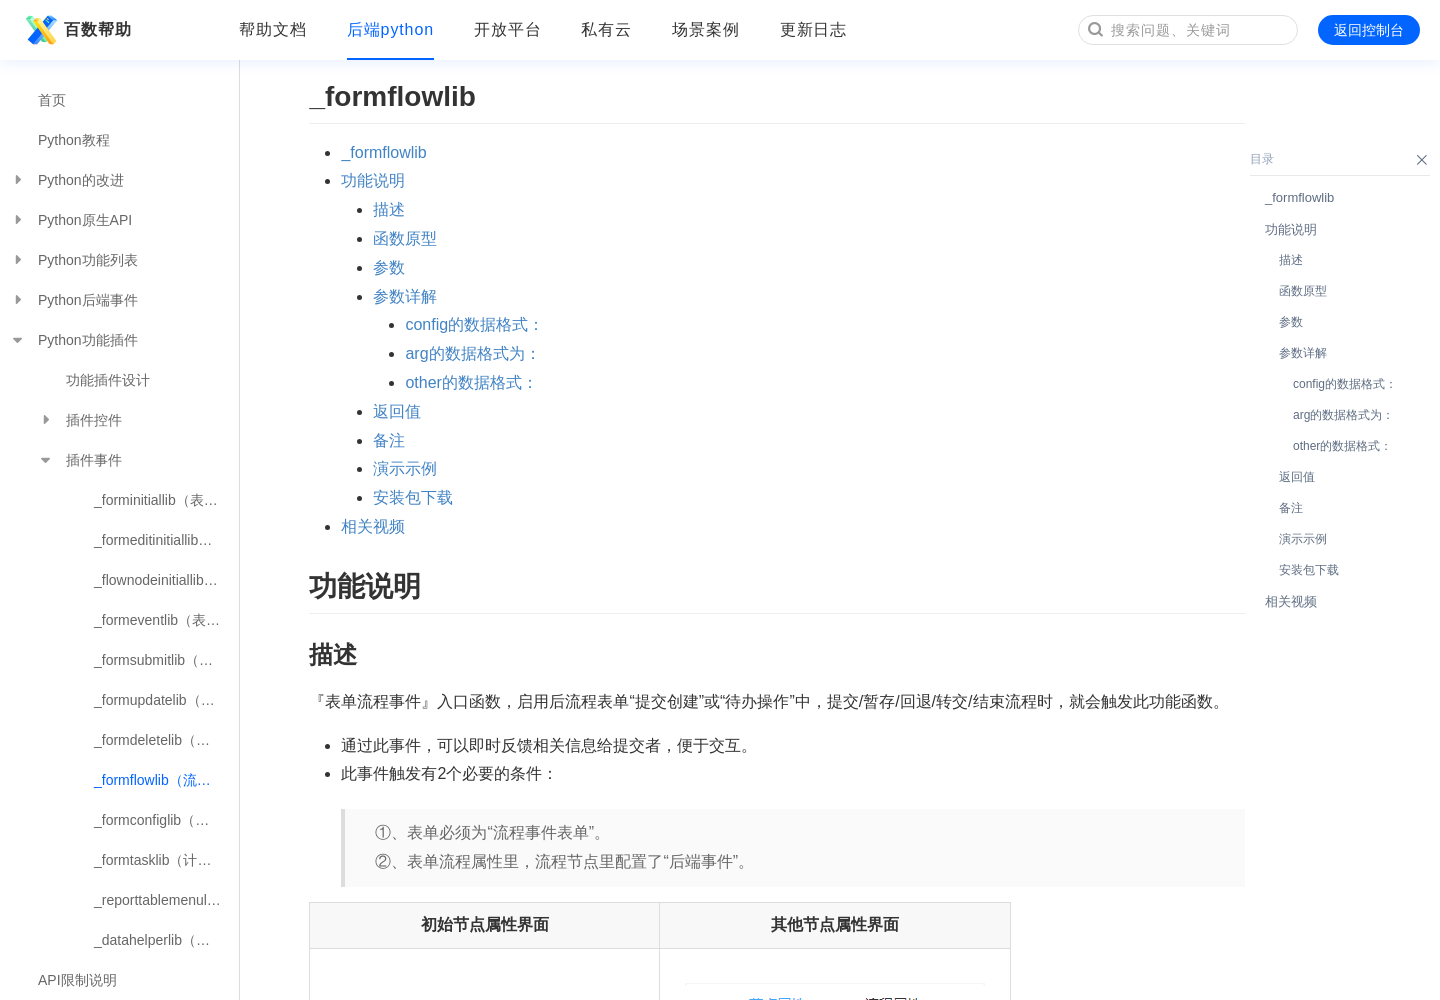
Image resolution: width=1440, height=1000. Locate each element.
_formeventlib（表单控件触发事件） (166, 620)
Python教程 (74, 140)
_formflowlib (383, 152)
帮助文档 (273, 29)
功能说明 (373, 180)
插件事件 (80, 460)
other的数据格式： (471, 382)
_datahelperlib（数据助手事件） (166, 940)
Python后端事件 (74, 300)
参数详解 (405, 296)
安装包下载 (413, 497)
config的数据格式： (474, 324)
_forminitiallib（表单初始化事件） (166, 500)
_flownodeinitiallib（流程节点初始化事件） (166, 580)
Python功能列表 (74, 260)
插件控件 (80, 420)
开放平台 (508, 29)
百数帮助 (76, 30)
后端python (390, 29)
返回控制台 (1369, 30)
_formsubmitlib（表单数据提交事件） (166, 660)
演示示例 (405, 468)
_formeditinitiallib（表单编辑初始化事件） (166, 540)
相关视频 (373, 526)
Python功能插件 (74, 340)
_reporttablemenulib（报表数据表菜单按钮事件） (166, 900)
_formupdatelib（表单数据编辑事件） (166, 700)
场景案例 (706, 29)
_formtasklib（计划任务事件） (166, 860)
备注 (389, 440)
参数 (389, 267)
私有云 (606, 29)
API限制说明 (77, 980)
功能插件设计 (108, 380)
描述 (389, 209)
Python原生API (71, 220)
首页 (52, 100)
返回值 (397, 411)
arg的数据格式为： (472, 353)
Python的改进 (67, 180)
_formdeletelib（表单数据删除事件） (166, 740)
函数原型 (405, 238)
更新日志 (814, 29)
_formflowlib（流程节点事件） (166, 780)
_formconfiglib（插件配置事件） (166, 820)
